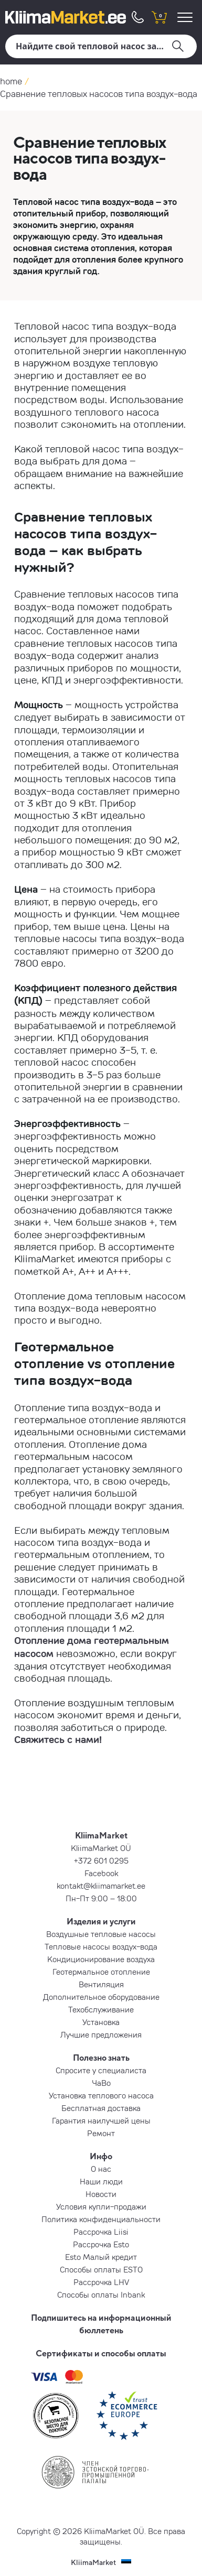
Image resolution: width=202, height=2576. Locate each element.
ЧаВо (101, 2082)
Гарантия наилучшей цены (101, 2120)
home (11, 81)
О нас (101, 2168)
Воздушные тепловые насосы (101, 1934)
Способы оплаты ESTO (101, 2269)
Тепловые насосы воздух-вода (101, 1946)
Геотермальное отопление (101, 1971)
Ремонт (101, 2133)
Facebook (101, 1873)
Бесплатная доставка (101, 2108)
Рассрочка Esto (101, 2244)
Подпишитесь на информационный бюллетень (101, 2323)
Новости (101, 2194)
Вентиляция (101, 1984)
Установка (101, 2022)
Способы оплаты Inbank (101, 2294)
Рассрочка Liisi (101, 2231)
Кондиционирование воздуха (101, 1959)
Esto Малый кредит (101, 2257)
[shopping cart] (159, 17)
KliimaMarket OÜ (101, 1848)
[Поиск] (101, 46)
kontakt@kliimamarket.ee (101, 1885)
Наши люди (101, 2181)
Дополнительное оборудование (101, 1996)
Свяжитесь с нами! (58, 1739)
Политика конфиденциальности (101, 2219)
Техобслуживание (101, 2009)
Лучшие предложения (101, 2034)
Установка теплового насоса (101, 2095)
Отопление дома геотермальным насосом (91, 1646)
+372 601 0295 (101, 1860)
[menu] (186, 17)
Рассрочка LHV (101, 2282)
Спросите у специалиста (101, 2070)
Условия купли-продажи (101, 2206)
